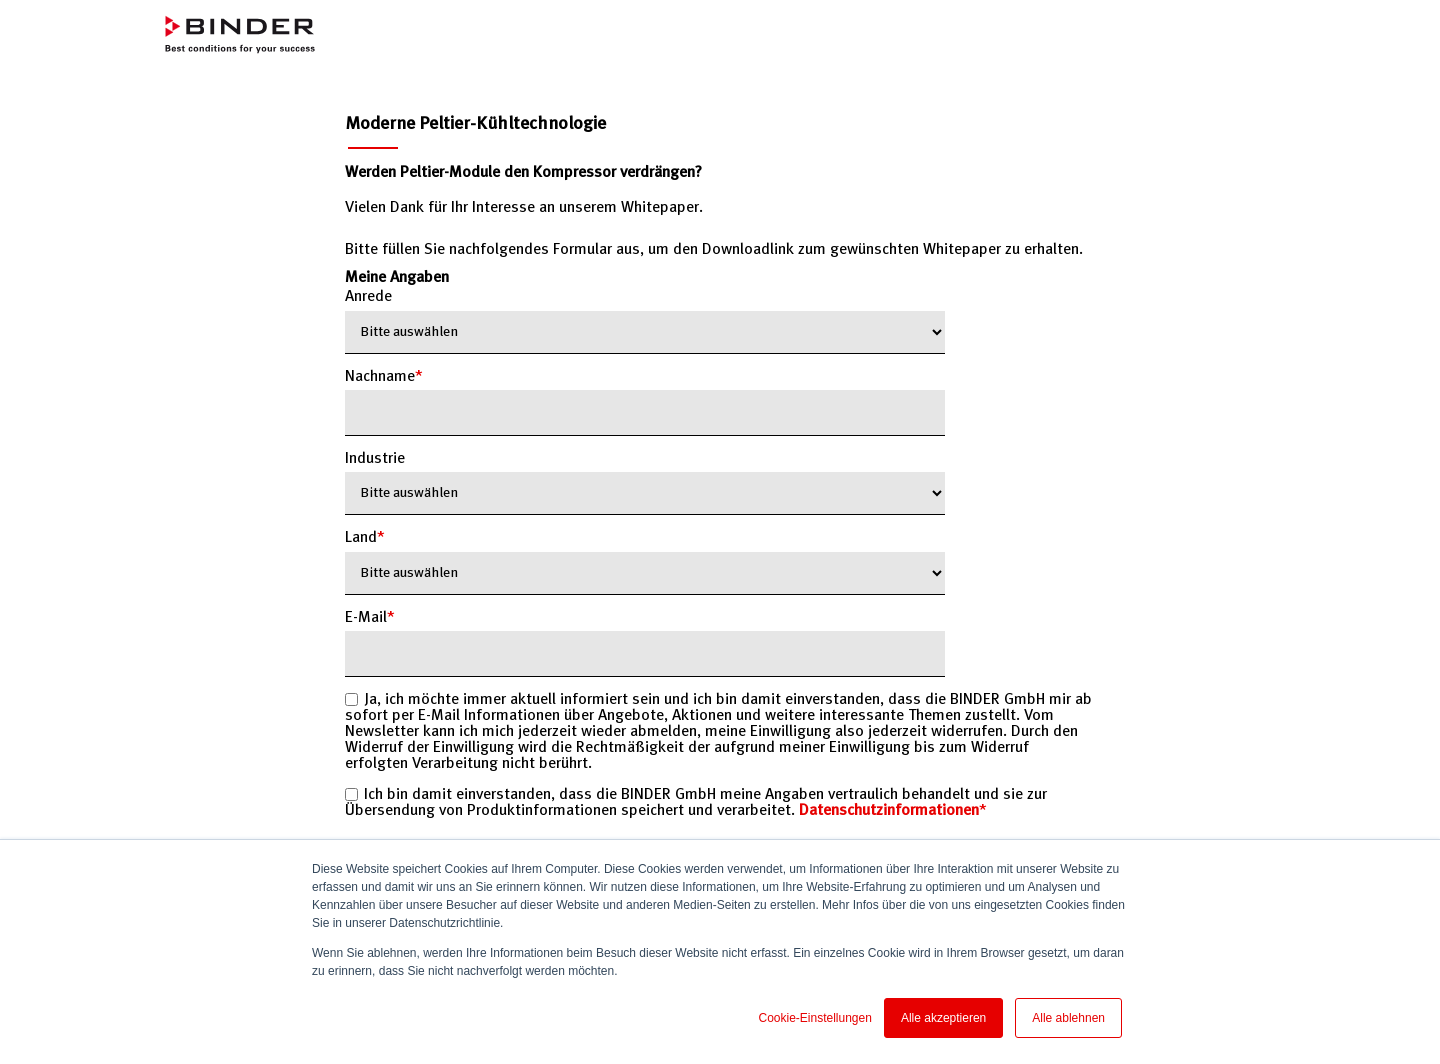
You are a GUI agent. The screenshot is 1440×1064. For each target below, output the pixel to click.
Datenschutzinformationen (889, 811)
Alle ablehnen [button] (1068, 1018)
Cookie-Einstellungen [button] (814, 1018)
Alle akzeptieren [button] (943, 1018)
